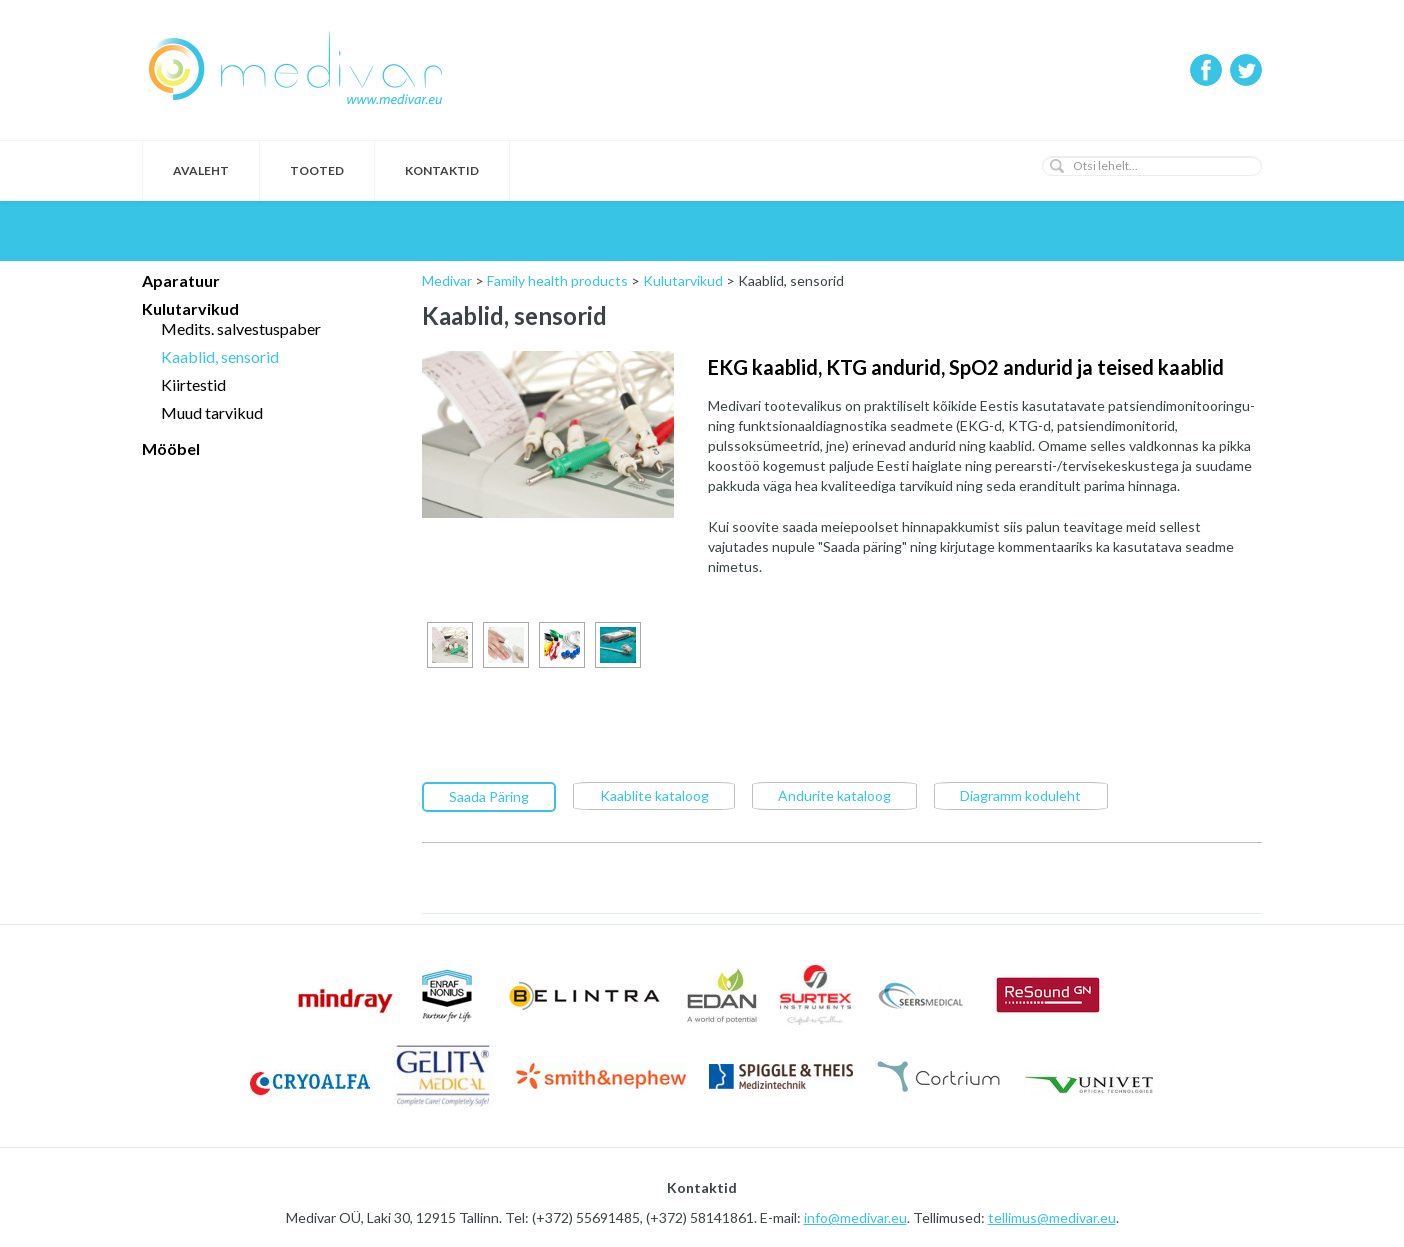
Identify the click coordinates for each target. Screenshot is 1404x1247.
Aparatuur (181, 280)
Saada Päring (489, 795)
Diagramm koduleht (1020, 794)
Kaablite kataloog (654, 794)
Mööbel (171, 448)
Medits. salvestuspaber (241, 328)
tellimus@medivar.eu (1052, 1216)
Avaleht (201, 170)
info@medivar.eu (855, 1216)
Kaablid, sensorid (220, 356)
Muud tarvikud (212, 412)
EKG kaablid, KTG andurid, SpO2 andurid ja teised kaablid (966, 367)
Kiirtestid (193, 384)
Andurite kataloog (834, 794)
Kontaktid (442, 170)
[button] (1057, 166)
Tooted (317, 170)
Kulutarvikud (190, 308)
